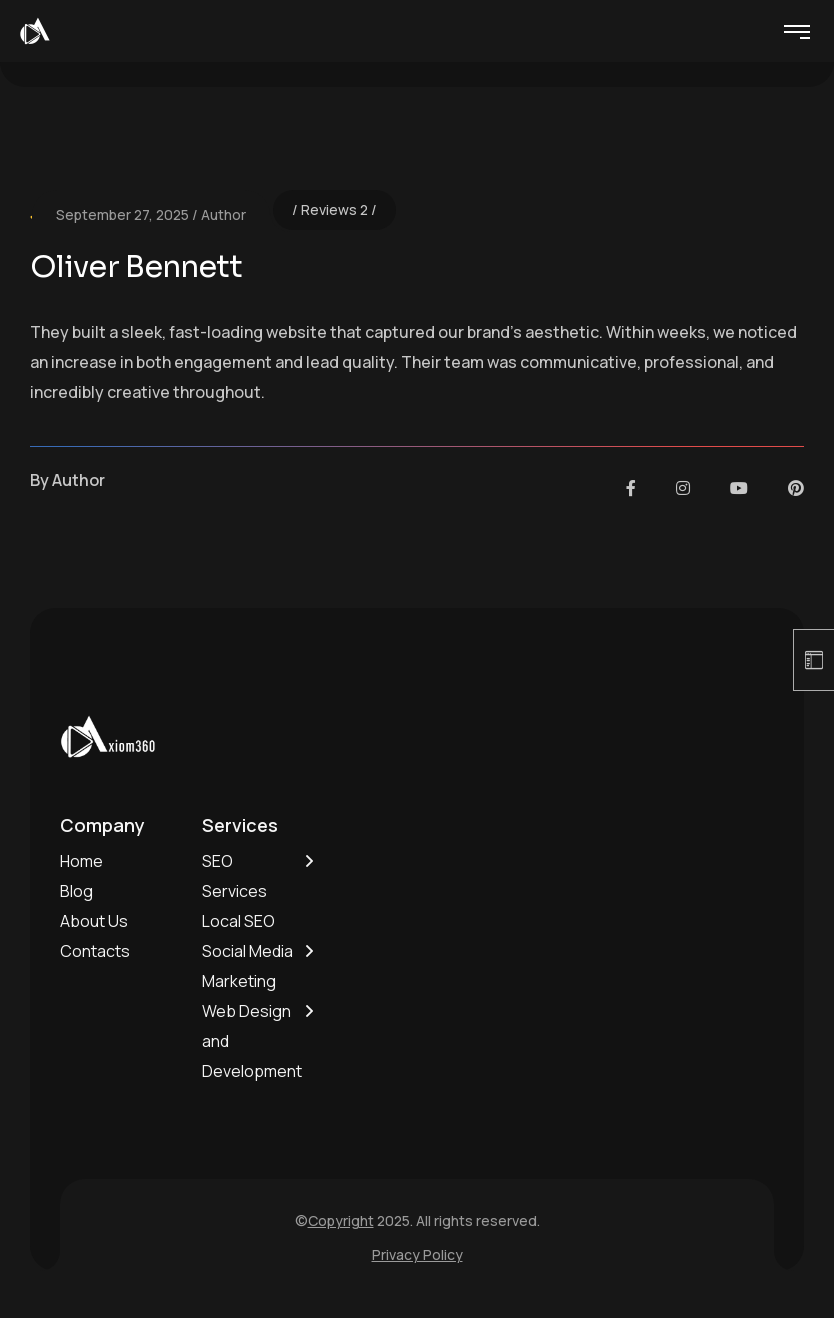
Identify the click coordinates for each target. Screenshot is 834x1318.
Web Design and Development (252, 1041)
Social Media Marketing (247, 966)
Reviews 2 (334, 209)
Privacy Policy (417, 1254)
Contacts (95, 951)
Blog (76, 891)
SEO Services (234, 876)
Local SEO (238, 921)
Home (81, 861)
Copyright (341, 1220)
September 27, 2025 (122, 214)
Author (223, 214)
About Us (94, 921)
